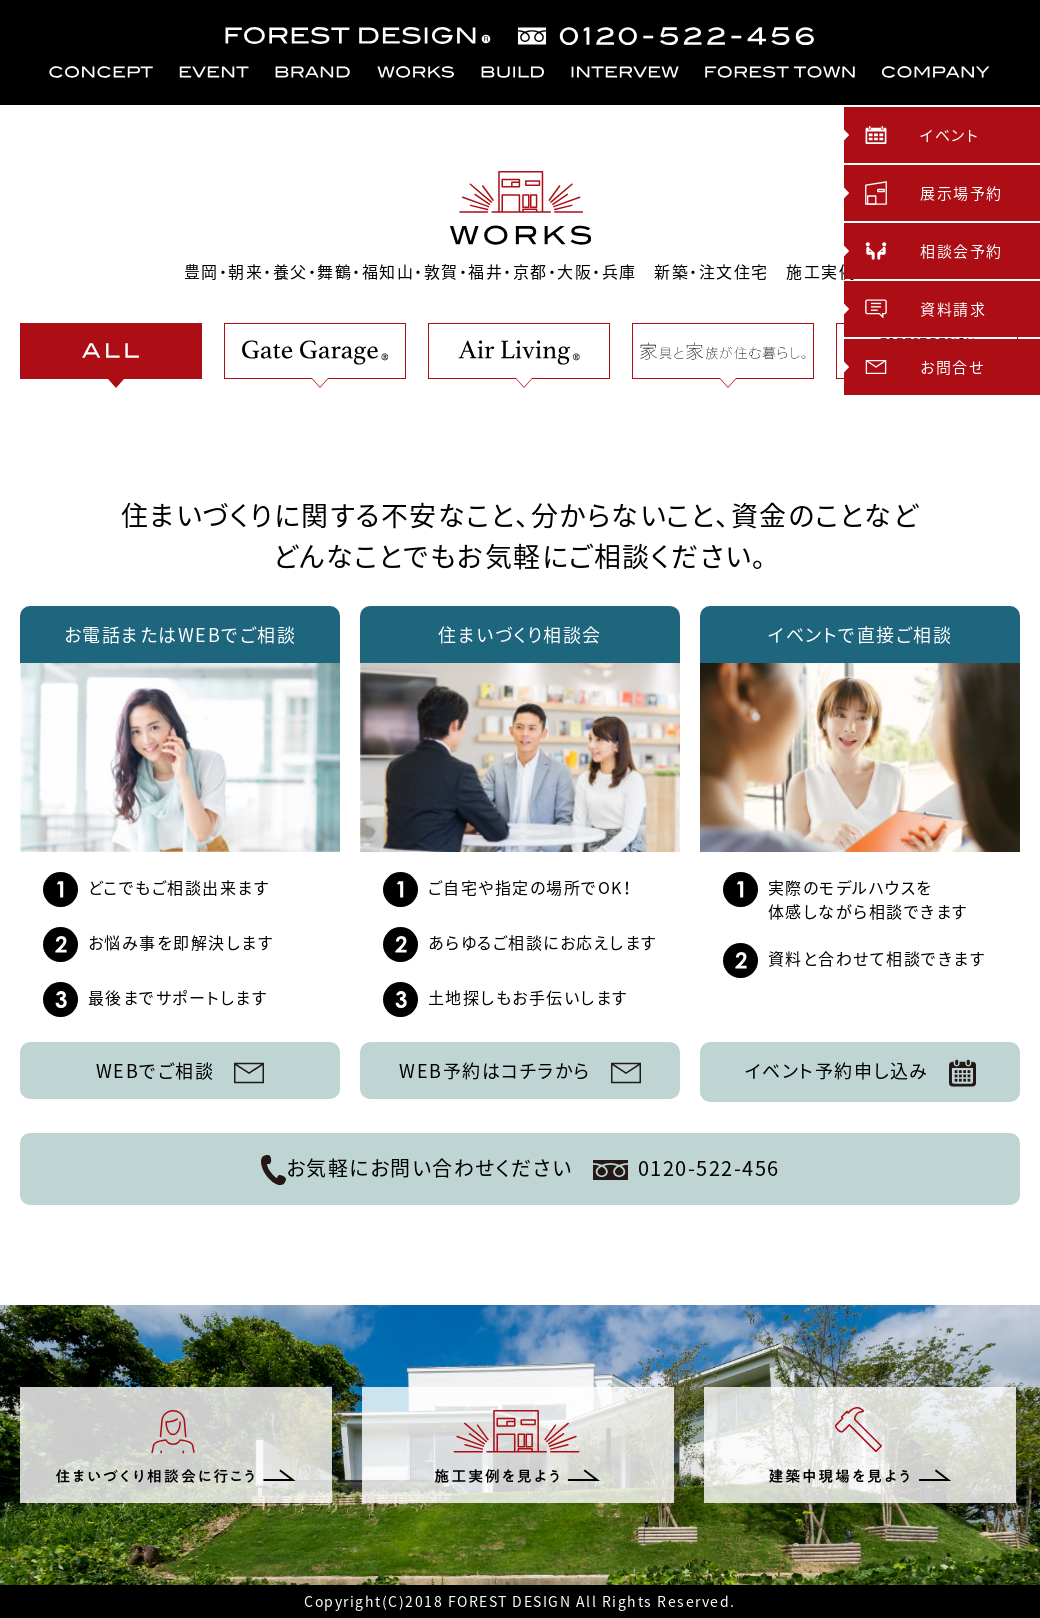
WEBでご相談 (180, 1070)
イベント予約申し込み (860, 1072)
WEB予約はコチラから (520, 1070)
